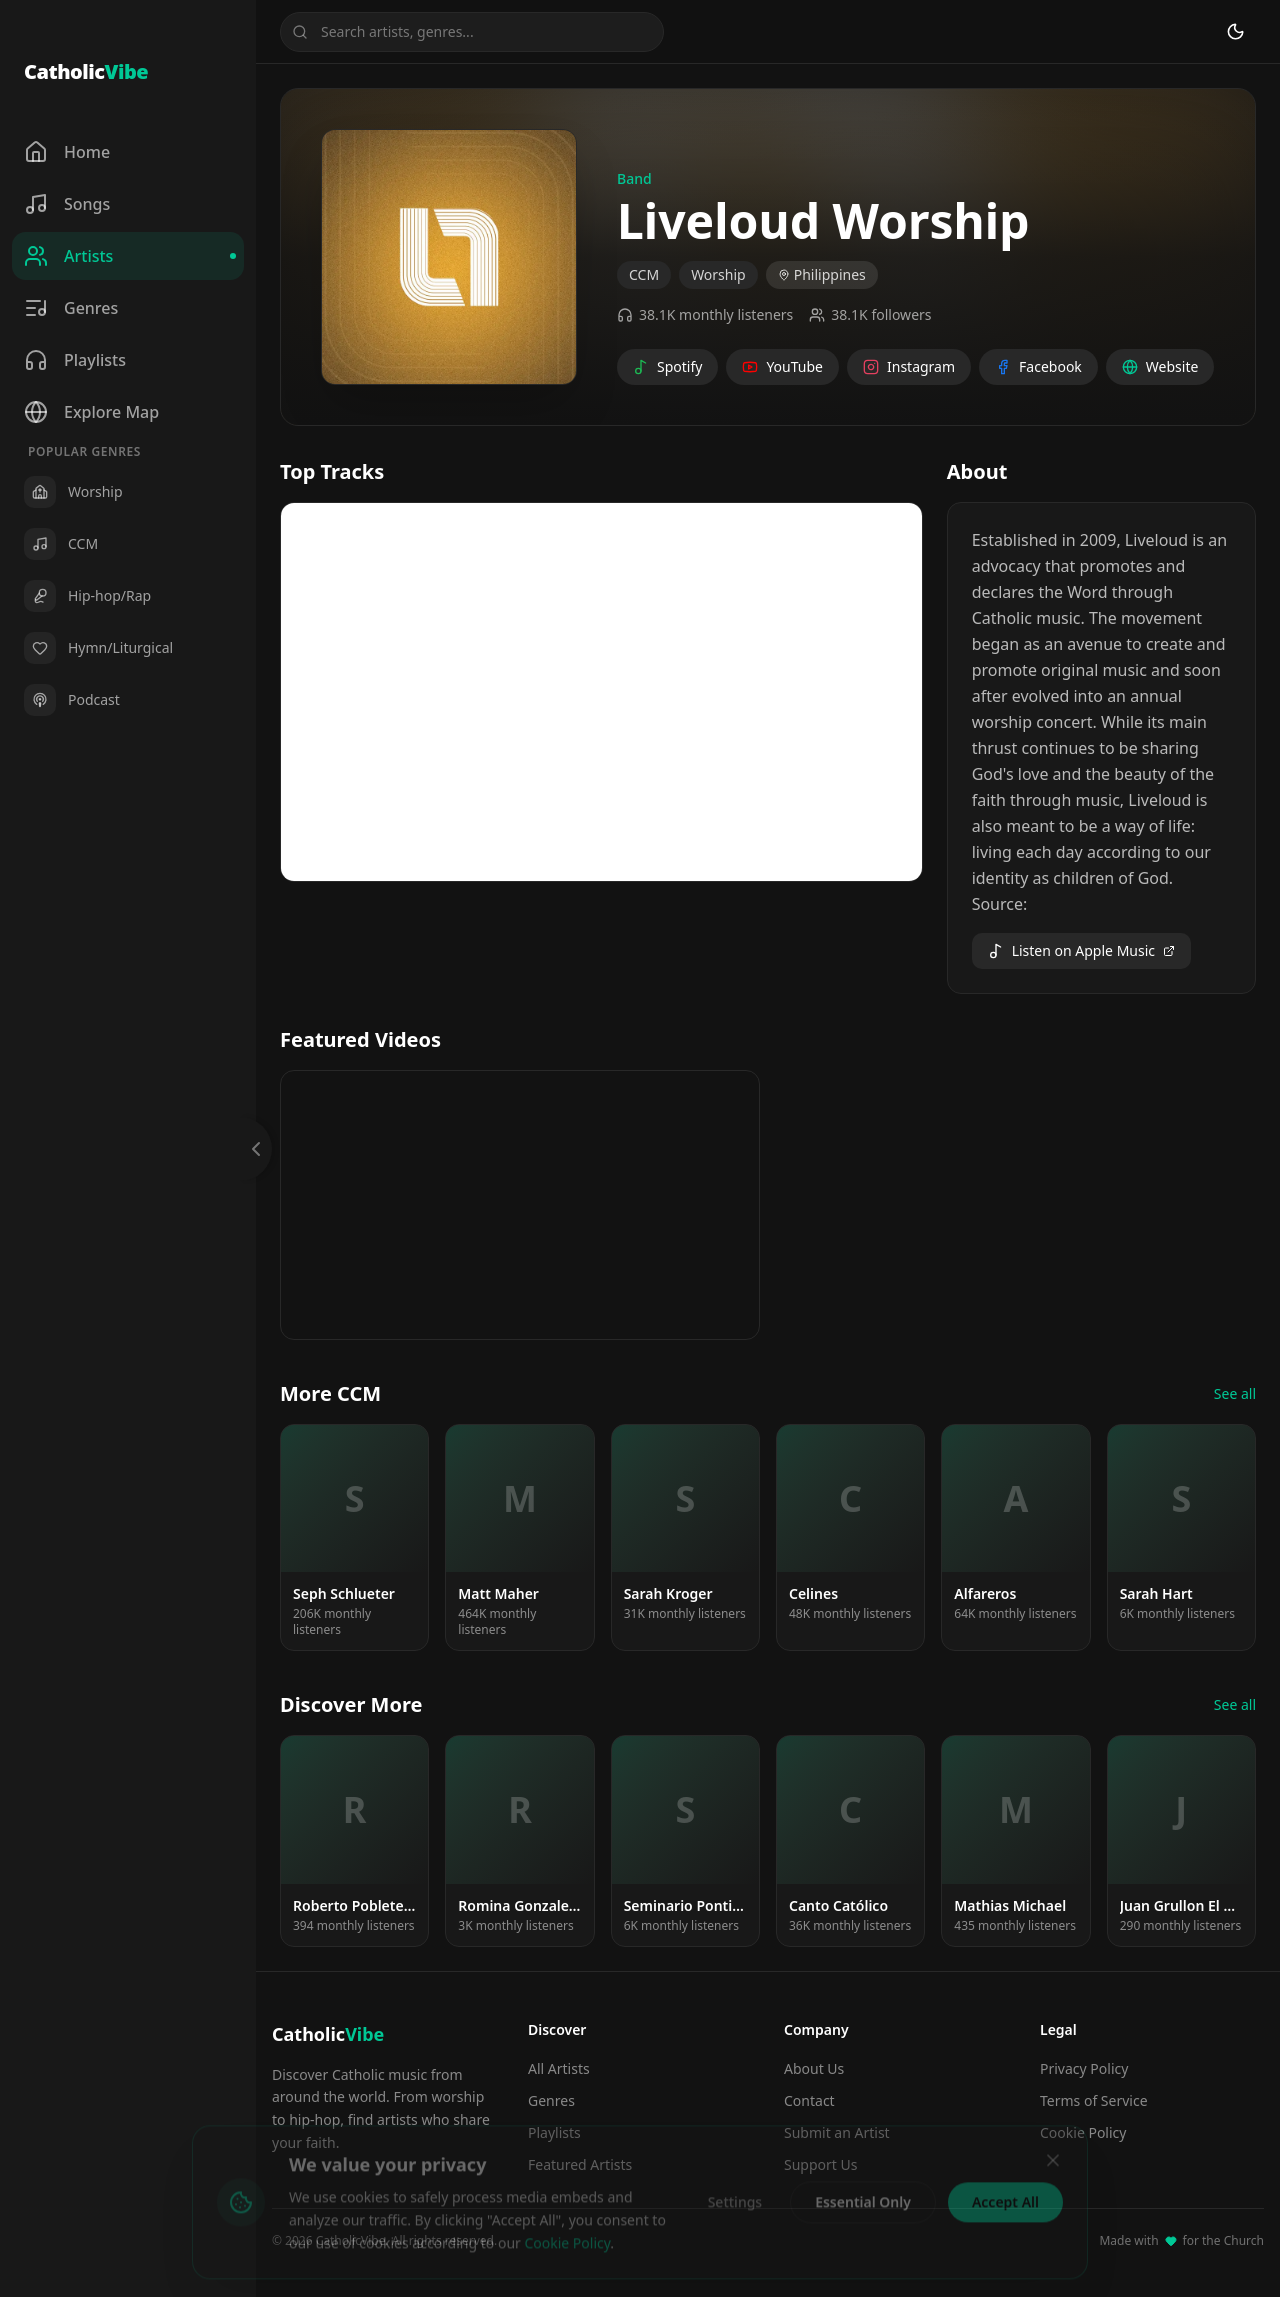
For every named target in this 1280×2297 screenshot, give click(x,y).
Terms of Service (1094, 2100)
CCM (644, 274)
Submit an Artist (837, 2132)
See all (1235, 1393)
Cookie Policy (1083, 2132)
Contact (809, 2100)
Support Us (820, 2164)
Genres (551, 2100)
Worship (718, 274)
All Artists (559, 2068)
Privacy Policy (1084, 2068)
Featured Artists (580, 2164)
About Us (814, 2068)
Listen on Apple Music (1081, 950)
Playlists (554, 2132)
